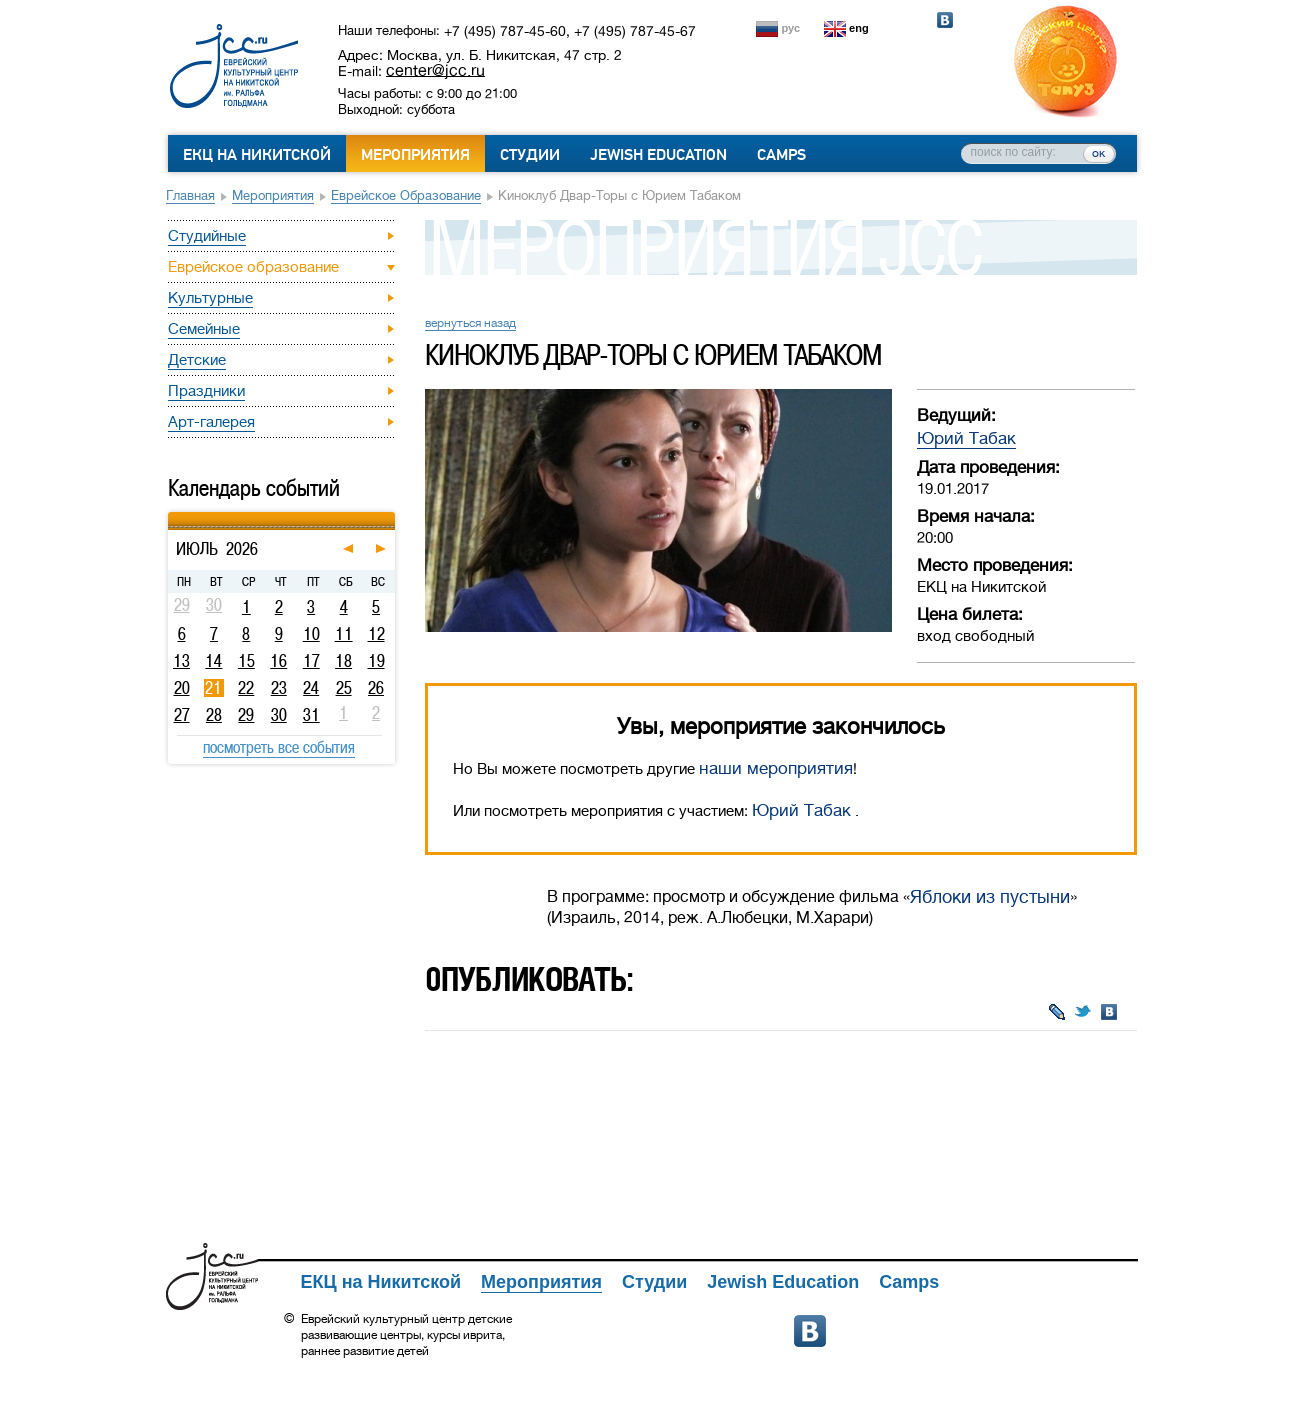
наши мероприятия (776, 768)
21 (213, 688)
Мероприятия (415, 155)
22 (246, 688)
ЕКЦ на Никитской (257, 155)
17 (311, 661)
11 (344, 634)
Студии (530, 155)
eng (859, 28)
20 (182, 688)
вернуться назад (470, 323)
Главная (190, 195)
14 (213, 661)
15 (246, 661)
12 (376, 634)
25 (344, 688)
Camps (781, 155)
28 (214, 715)
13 (181, 661)
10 (311, 634)
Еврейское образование (406, 195)
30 (279, 715)
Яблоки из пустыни (990, 897)
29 (246, 715)
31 (311, 715)
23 (279, 688)
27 (182, 715)
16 (278, 661)
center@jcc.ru (435, 70)
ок (1098, 153)
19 (376, 661)
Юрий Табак (966, 438)
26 (376, 688)
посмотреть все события (279, 747)
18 (343, 661)
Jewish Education (658, 155)
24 (311, 688)
